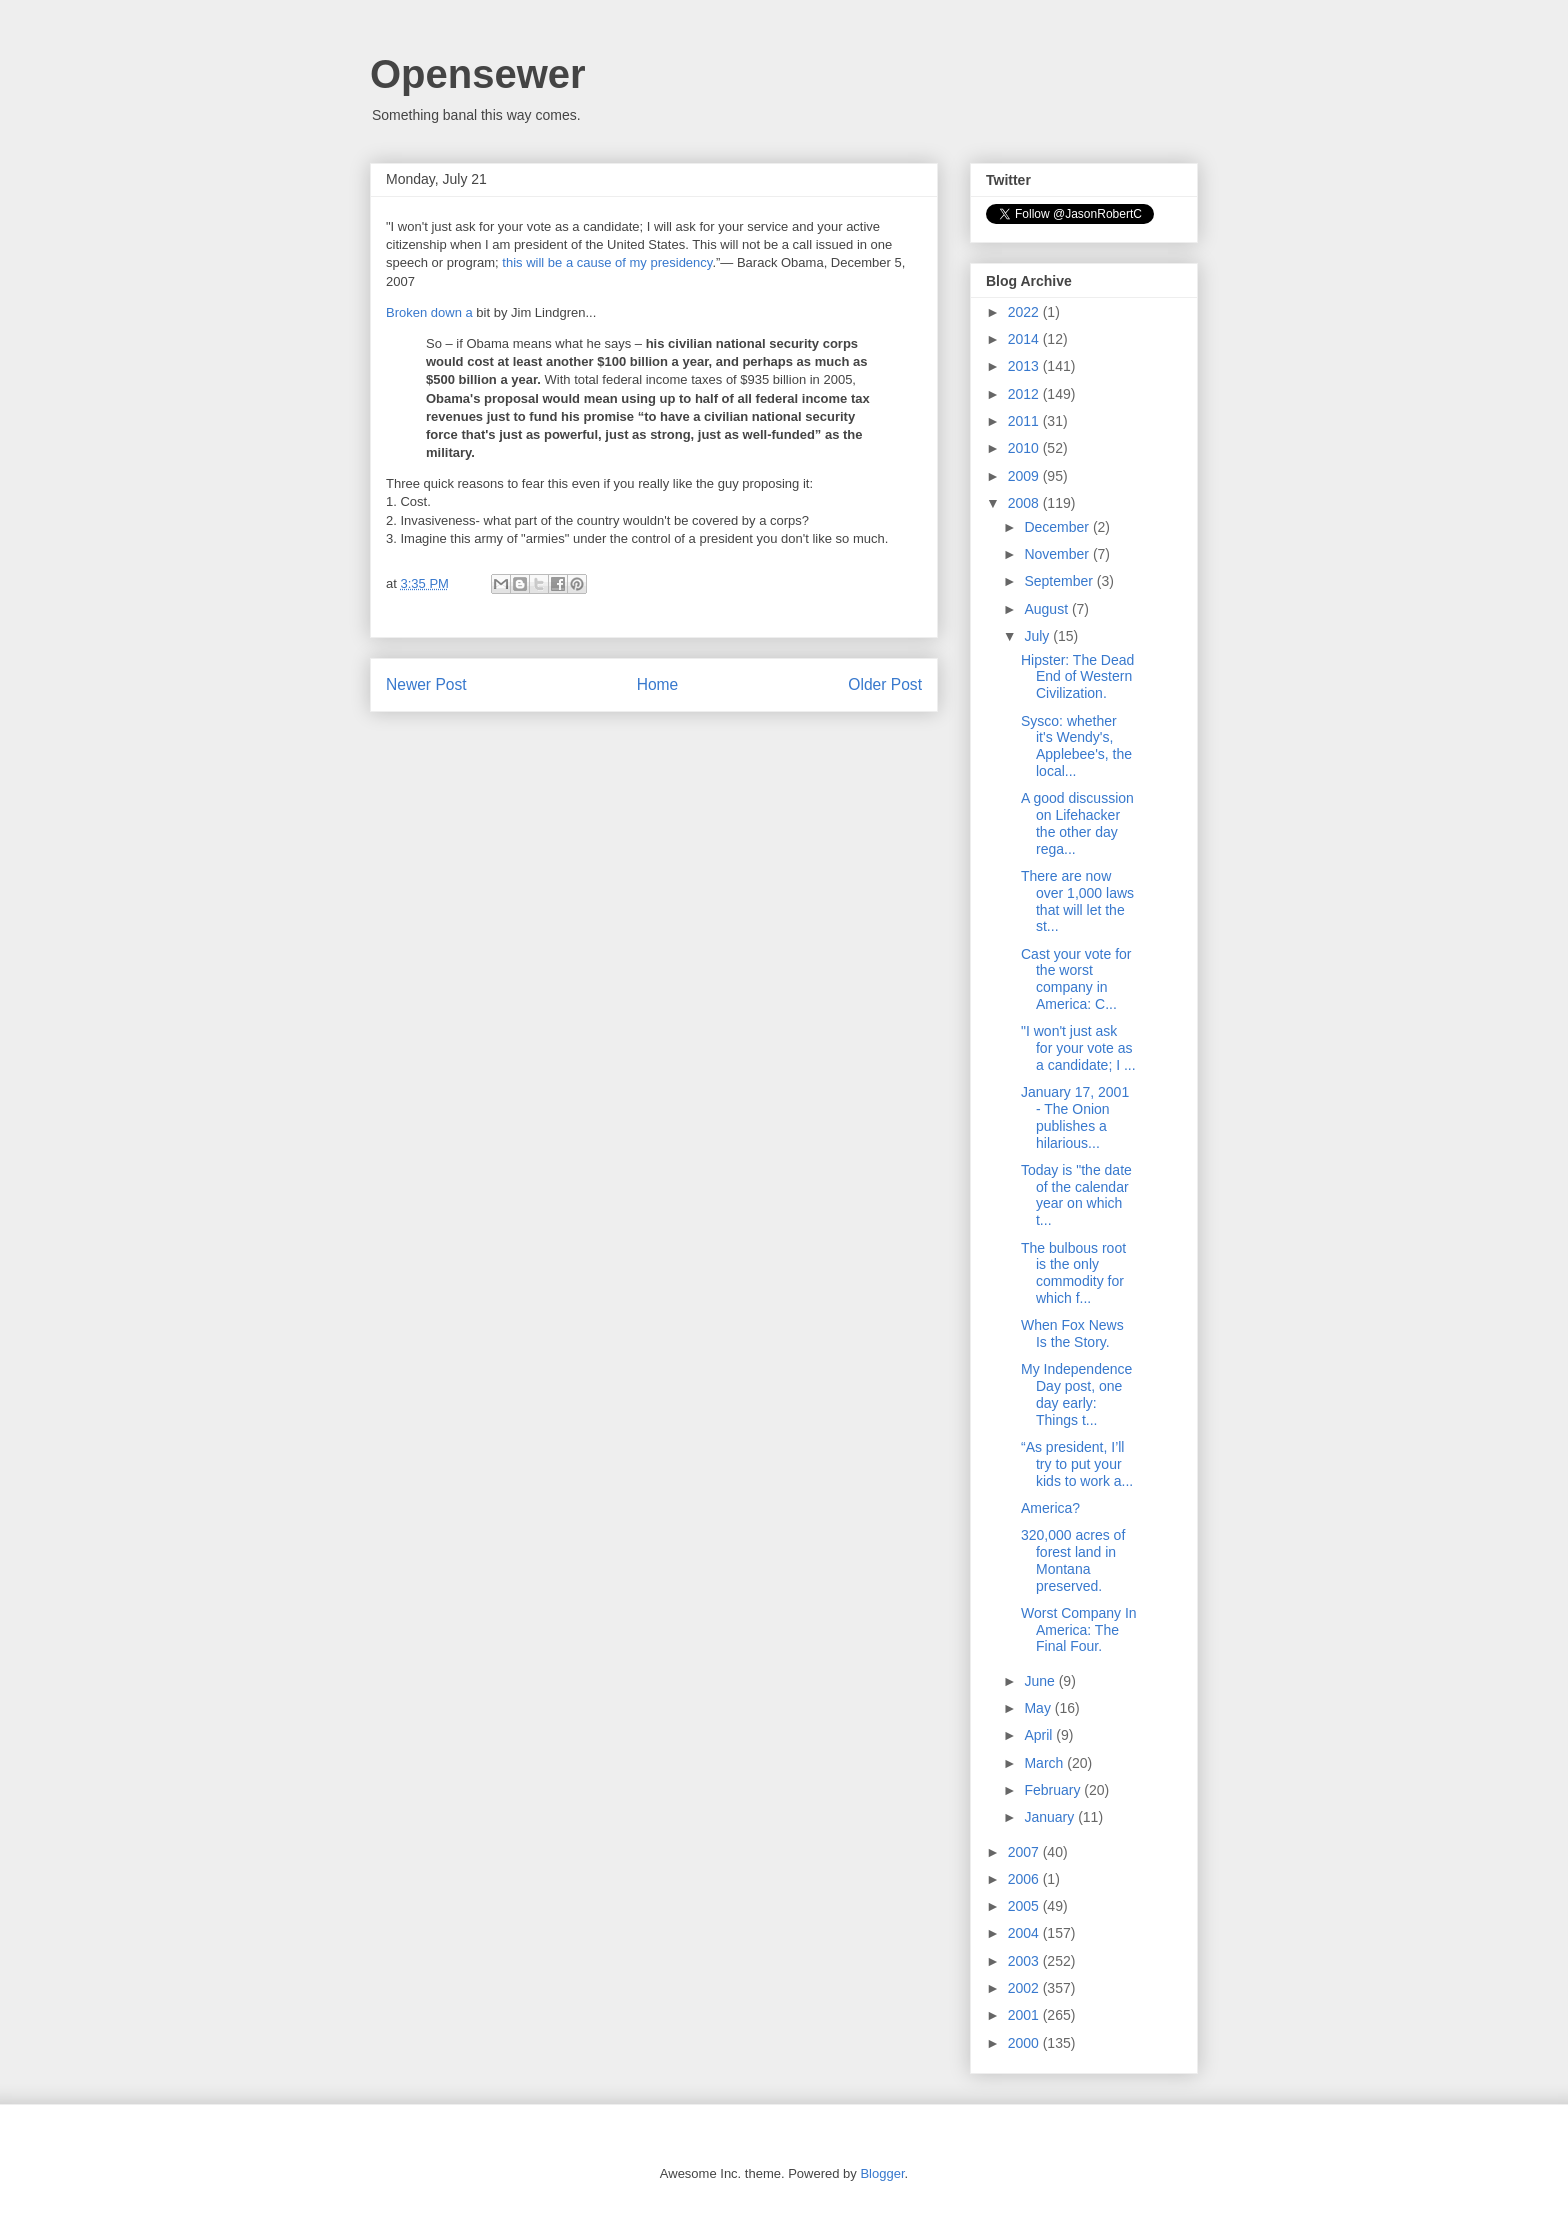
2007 (1025, 1852)
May (1039, 1708)
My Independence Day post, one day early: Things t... (1076, 1394)
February (1054, 1790)
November (1058, 554)
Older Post (885, 684)
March (1045, 1763)
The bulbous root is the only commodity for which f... (1073, 1273)
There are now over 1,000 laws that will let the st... (1077, 901)
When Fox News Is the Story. (1072, 1333)
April (1040, 1735)
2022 (1025, 312)
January (1051, 1817)
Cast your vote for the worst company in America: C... (1076, 979)
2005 (1025, 1906)
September (1060, 581)
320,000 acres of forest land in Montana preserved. (1073, 1560)
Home (658, 684)
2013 (1025, 366)
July (1038, 636)
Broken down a (429, 312)
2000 (1025, 2043)
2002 (1025, 1988)
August (1047, 609)
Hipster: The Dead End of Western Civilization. (1077, 677)
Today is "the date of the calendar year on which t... (1076, 1195)
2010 (1025, 448)
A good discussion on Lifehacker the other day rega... (1077, 823)
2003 (1025, 1961)
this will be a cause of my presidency (607, 262)
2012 (1025, 394)
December (1058, 527)
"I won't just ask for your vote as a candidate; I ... (1078, 1048)
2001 (1025, 2015)
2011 (1025, 421)
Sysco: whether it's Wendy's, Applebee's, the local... (1076, 746)
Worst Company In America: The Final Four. (1079, 1630)
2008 (1025, 503)
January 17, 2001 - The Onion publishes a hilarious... (1075, 1117)
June (1041, 1681)
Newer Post (426, 684)
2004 (1025, 1933)
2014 (1025, 339)
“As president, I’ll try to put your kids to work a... (1077, 1464)
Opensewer (478, 74)
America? (1050, 1508)
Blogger (882, 2173)
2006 (1025, 1879)
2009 (1025, 476)
